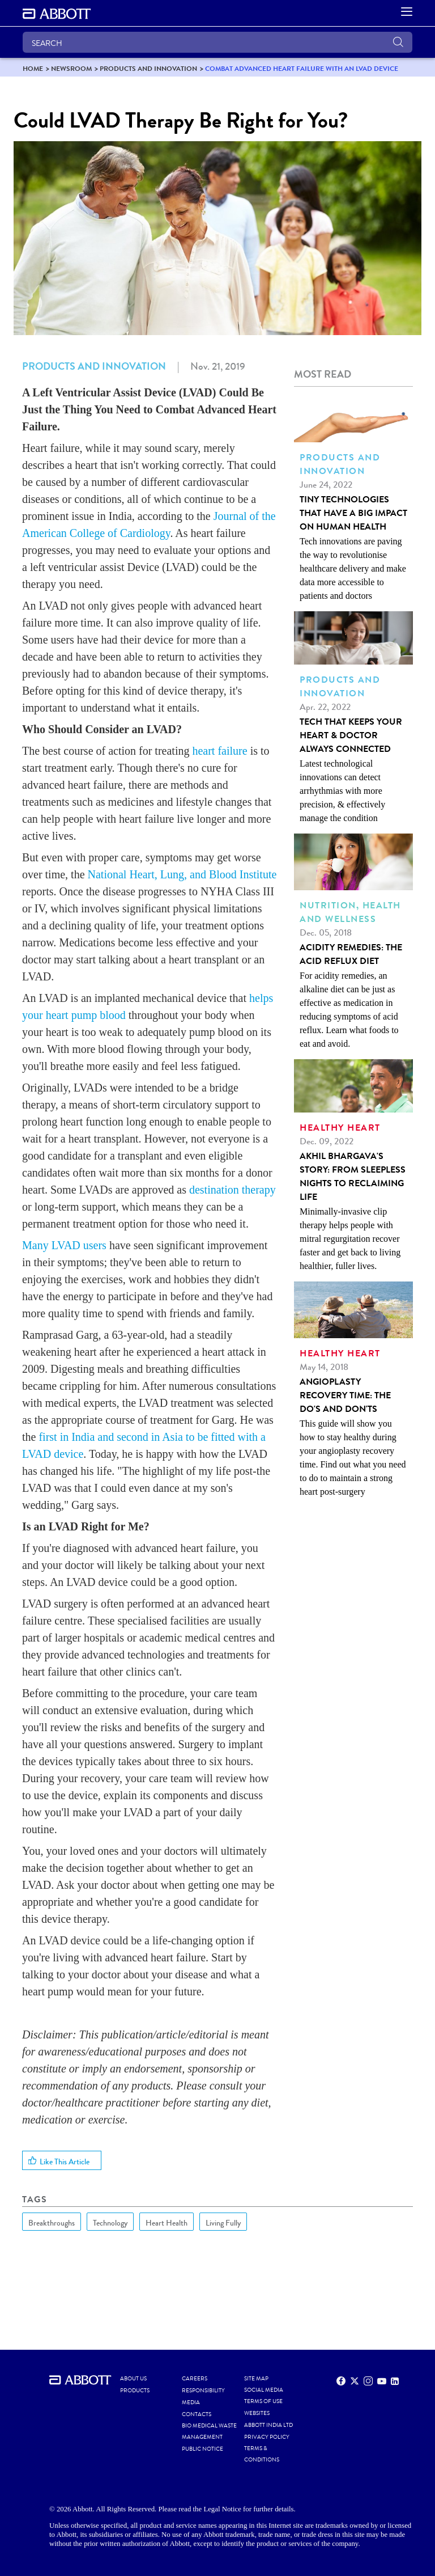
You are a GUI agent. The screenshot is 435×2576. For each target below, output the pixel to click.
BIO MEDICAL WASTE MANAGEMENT (209, 2431)
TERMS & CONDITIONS (261, 2454)
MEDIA (191, 2402)
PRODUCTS (135, 2391)
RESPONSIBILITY (203, 2391)
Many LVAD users (64, 1245)
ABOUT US (133, 2379)
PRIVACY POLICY (266, 2437)
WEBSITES (257, 2413)
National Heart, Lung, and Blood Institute (182, 874)
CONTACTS (196, 2414)
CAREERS (194, 2379)
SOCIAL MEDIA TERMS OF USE (263, 2395)
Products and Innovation (94, 366)
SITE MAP (256, 2379)
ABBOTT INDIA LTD (268, 2425)
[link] (33, 68)
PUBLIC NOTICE (202, 2449)
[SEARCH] (217, 42)
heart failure (219, 751)
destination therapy (232, 1189)
